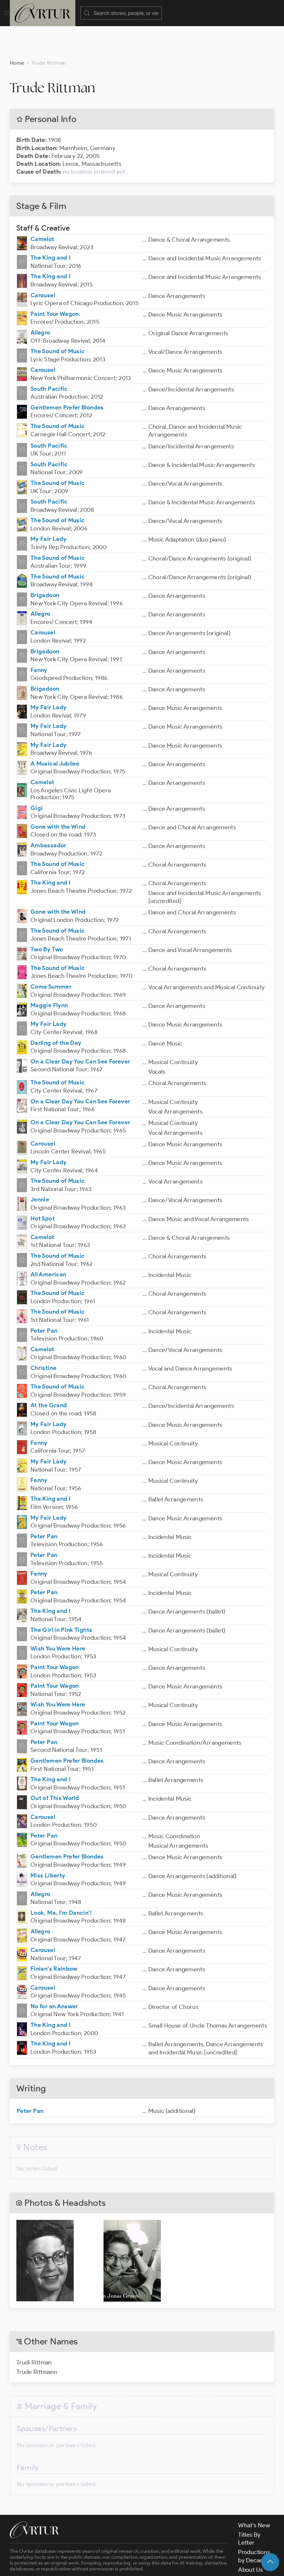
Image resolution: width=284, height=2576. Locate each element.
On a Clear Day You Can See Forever (80, 1028)
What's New (254, 2492)
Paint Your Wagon (54, 281)
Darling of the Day (55, 1010)
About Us (250, 2537)
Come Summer (50, 954)
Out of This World (54, 1765)
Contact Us (253, 2546)
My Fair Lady (48, 506)
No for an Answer (54, 1973)
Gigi (36, 775)
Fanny (38, 637)
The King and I (50, 225)
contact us (112, 2548)
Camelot (42, 206)
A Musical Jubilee (54, 731)
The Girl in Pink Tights (61, 1597)
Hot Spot (42, 1185)
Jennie (39, 1166)
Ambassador (48, 812)
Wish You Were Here (57, 1615)
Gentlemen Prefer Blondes (67, 374)
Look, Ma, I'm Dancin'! (61, 1880)
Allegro (40, 299)
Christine (43, 1335)
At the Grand (48, 1372)
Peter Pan (43, 1298)
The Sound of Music (57, 318)
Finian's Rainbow (54, 1936)
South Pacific (49, 356)
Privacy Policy (164, 2565)
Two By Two (46, 916)
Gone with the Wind (57, 794)
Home (17, 30)
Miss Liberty (47, 1842)
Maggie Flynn (49, 972)
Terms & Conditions (115, 2565)
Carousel (42, 262)
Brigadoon (44, 562)
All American (48, 1241)
